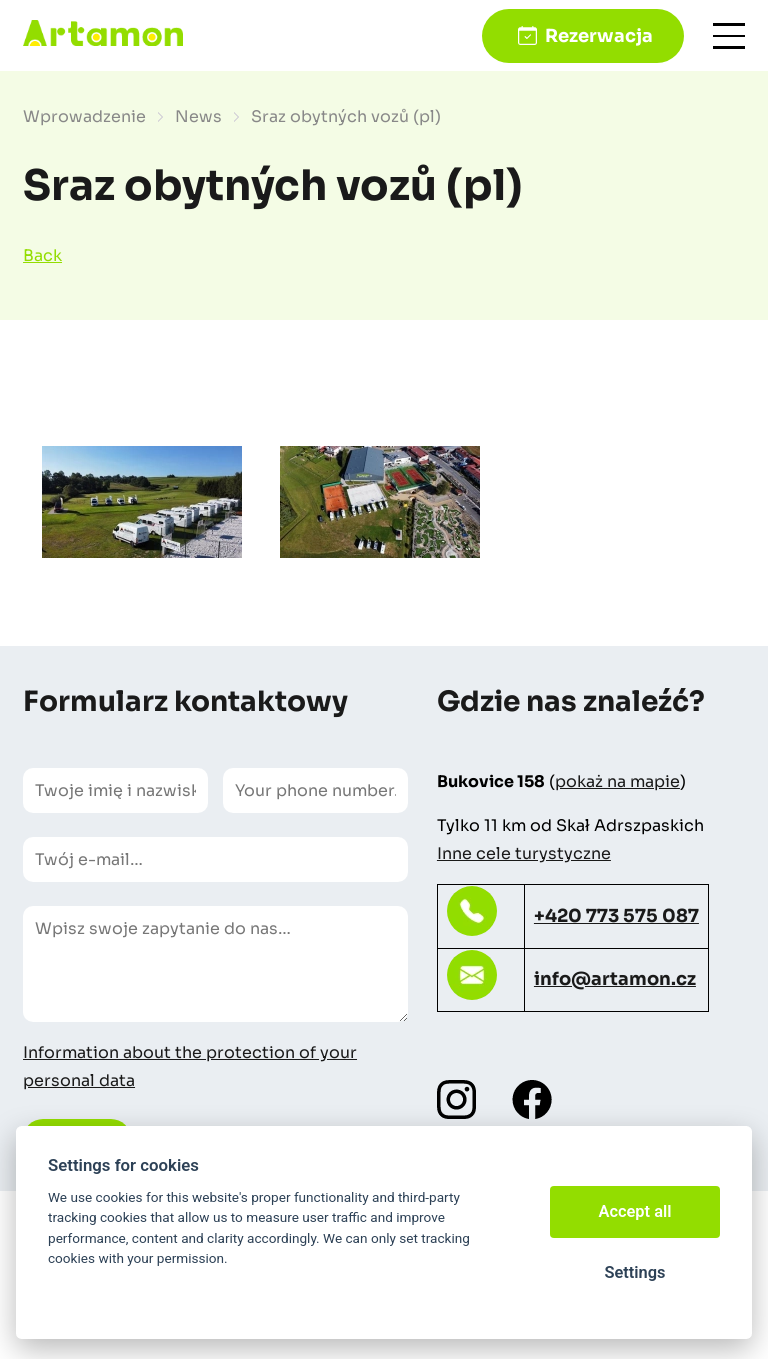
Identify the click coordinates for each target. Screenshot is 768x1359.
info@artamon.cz (615, 979)
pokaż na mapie (617, 781)
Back (42, 255)
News (198, 116)
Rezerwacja (599, 36)
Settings (634, 1272)
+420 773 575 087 (616, 916)
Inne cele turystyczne (524, 853)
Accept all (635, 1211)
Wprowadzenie (84, 116)
